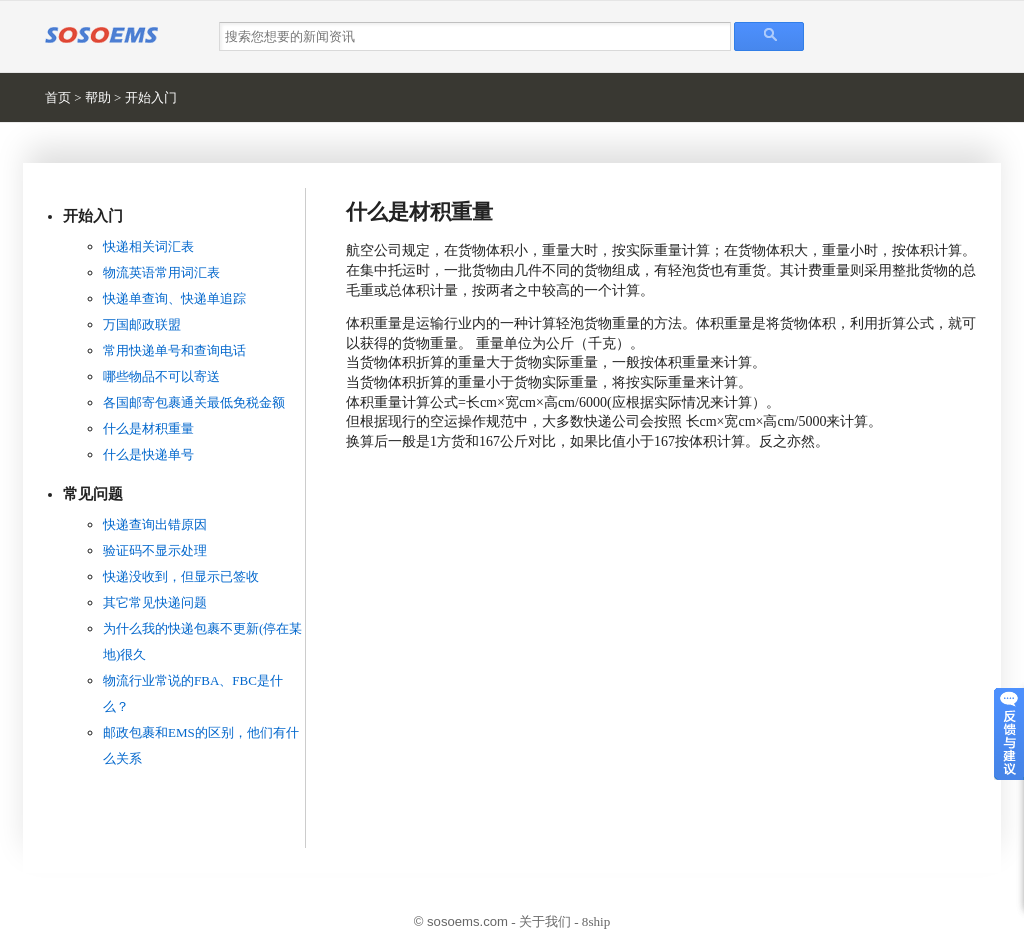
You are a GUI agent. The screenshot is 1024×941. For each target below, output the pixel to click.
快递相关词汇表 (148, 246)
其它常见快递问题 (155, 602)
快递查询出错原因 (155, 524)
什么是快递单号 (148, 454)
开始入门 (151, 97)
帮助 (98, 97)
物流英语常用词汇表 (161, 272)
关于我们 (545, 921)
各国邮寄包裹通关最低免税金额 (194, 402)
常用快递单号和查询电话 (174, 350)
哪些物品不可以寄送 (161, 376)
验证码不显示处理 (155, 550)
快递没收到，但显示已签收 (181, 576)
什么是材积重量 (148, 428)
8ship (596, 921)
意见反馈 (1009, 734)
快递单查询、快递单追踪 (174, 298)
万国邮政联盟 (142, 324)
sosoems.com (467, 921)
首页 (58, 97)
